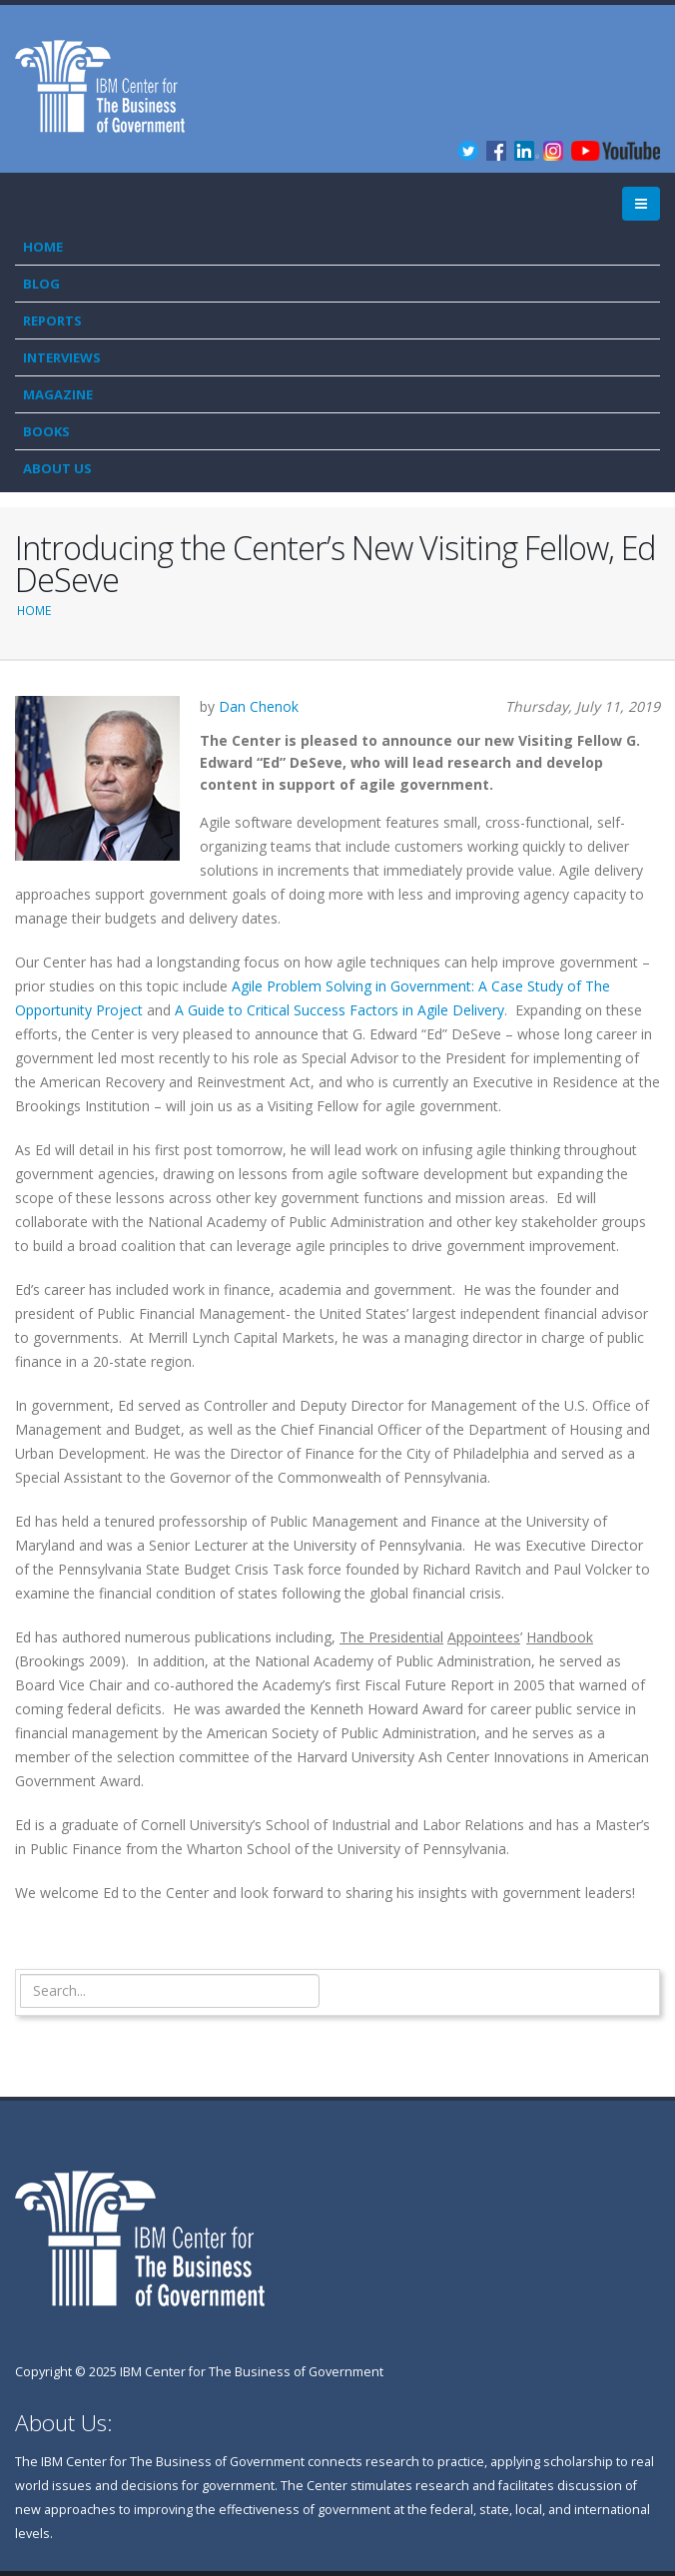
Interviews (62, 357)
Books (46, 431)
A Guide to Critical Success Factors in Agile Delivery (339, 1009)
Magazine (58, 394)
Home (43, 247)
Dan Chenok (259, 706)
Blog (41, 284)
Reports (52, 320)
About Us (57, 468)
